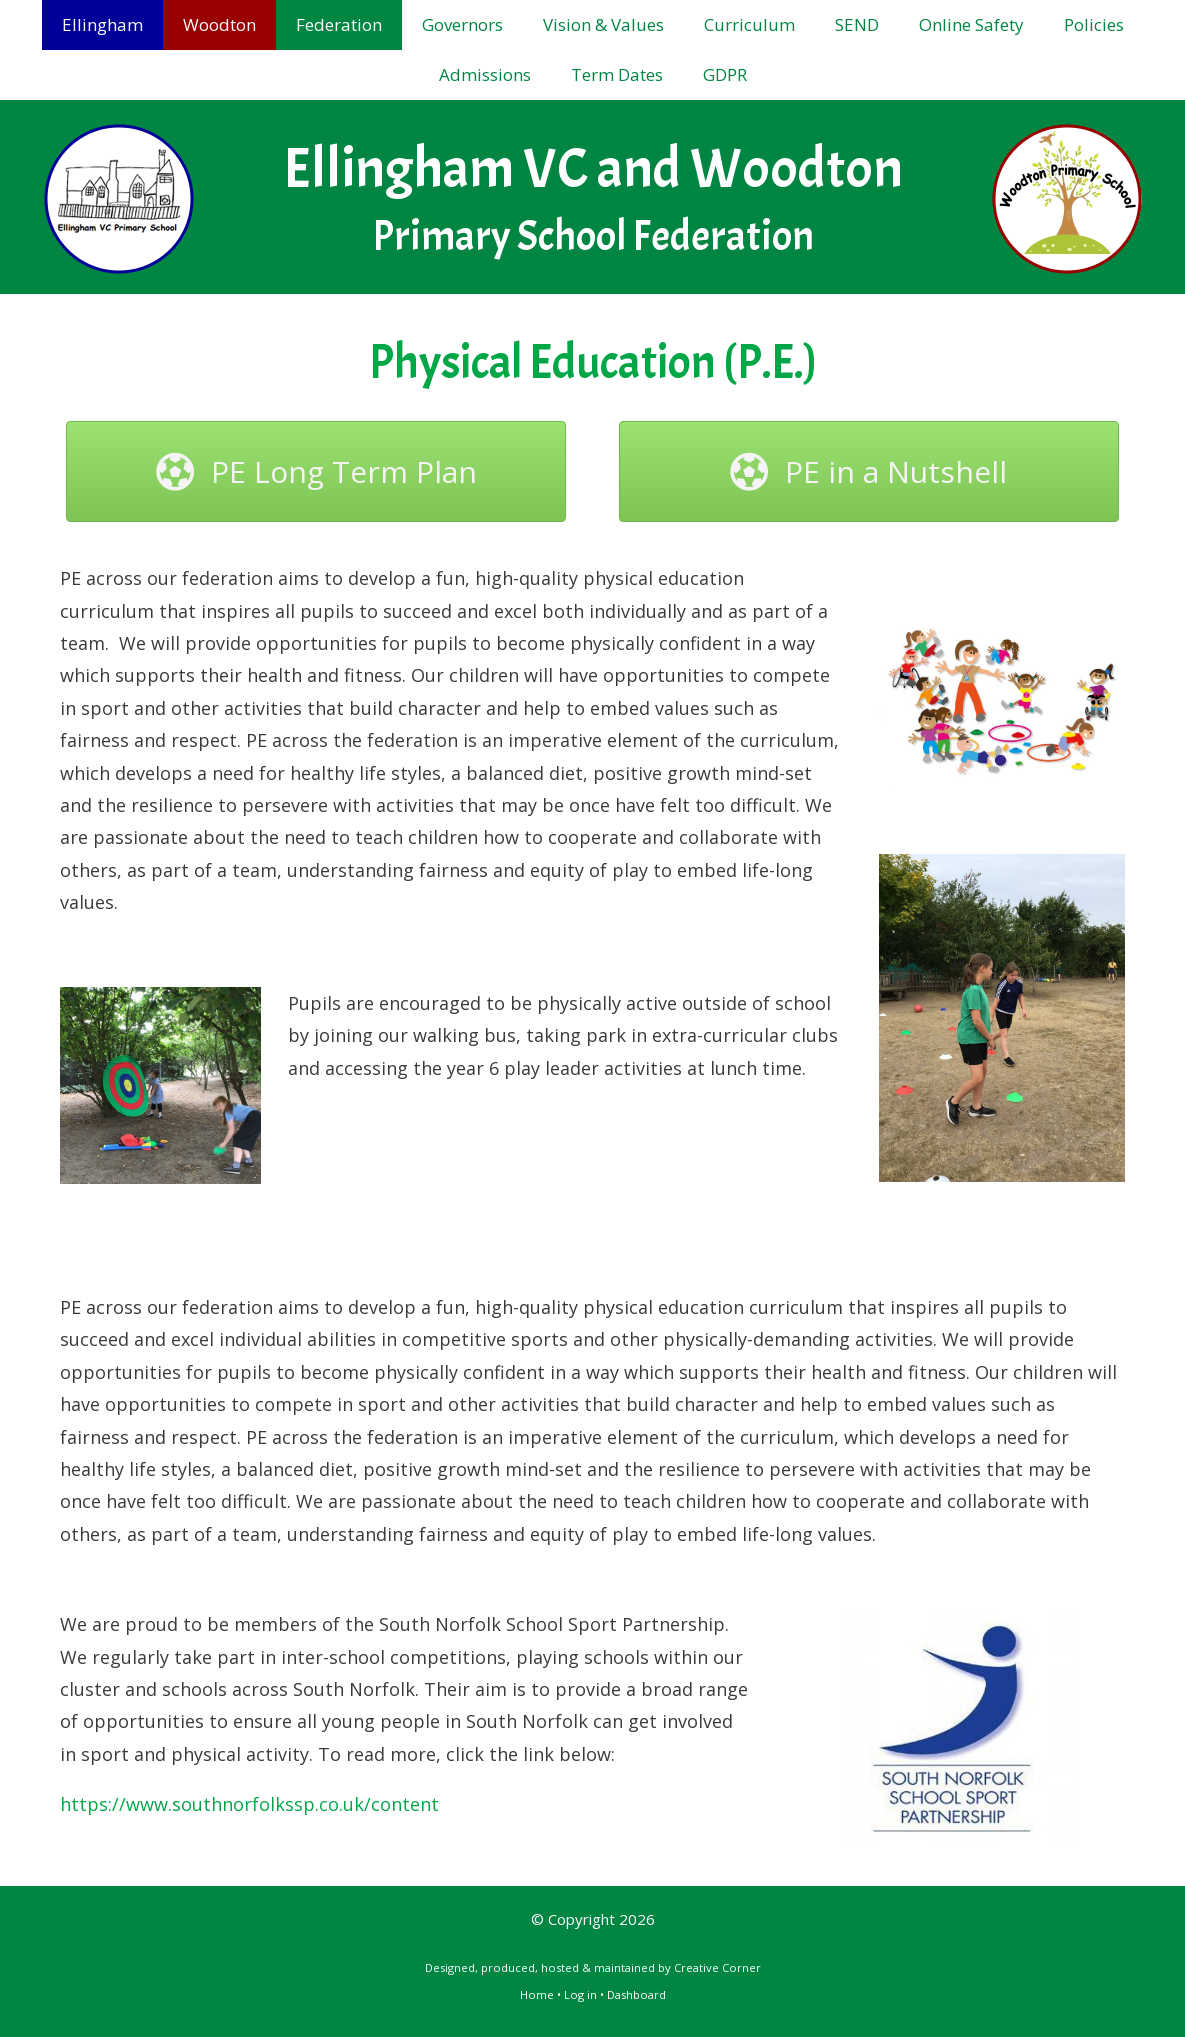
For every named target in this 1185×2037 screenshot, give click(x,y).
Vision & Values (603, 24)
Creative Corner (717, 1967)
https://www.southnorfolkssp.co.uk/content (249, 1804)
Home (537, 1994)
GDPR (725, 74)
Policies (1094, 24)
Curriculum (749, 24)
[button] (316, 471)
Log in (580, 1994)
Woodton (219, 24)
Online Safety (971, 24)
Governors (462, 24)
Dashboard (636, 1994)
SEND (857, 24)
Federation (339, 24)
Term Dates (617, 74)
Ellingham (102, 24)
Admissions (485, 74)
